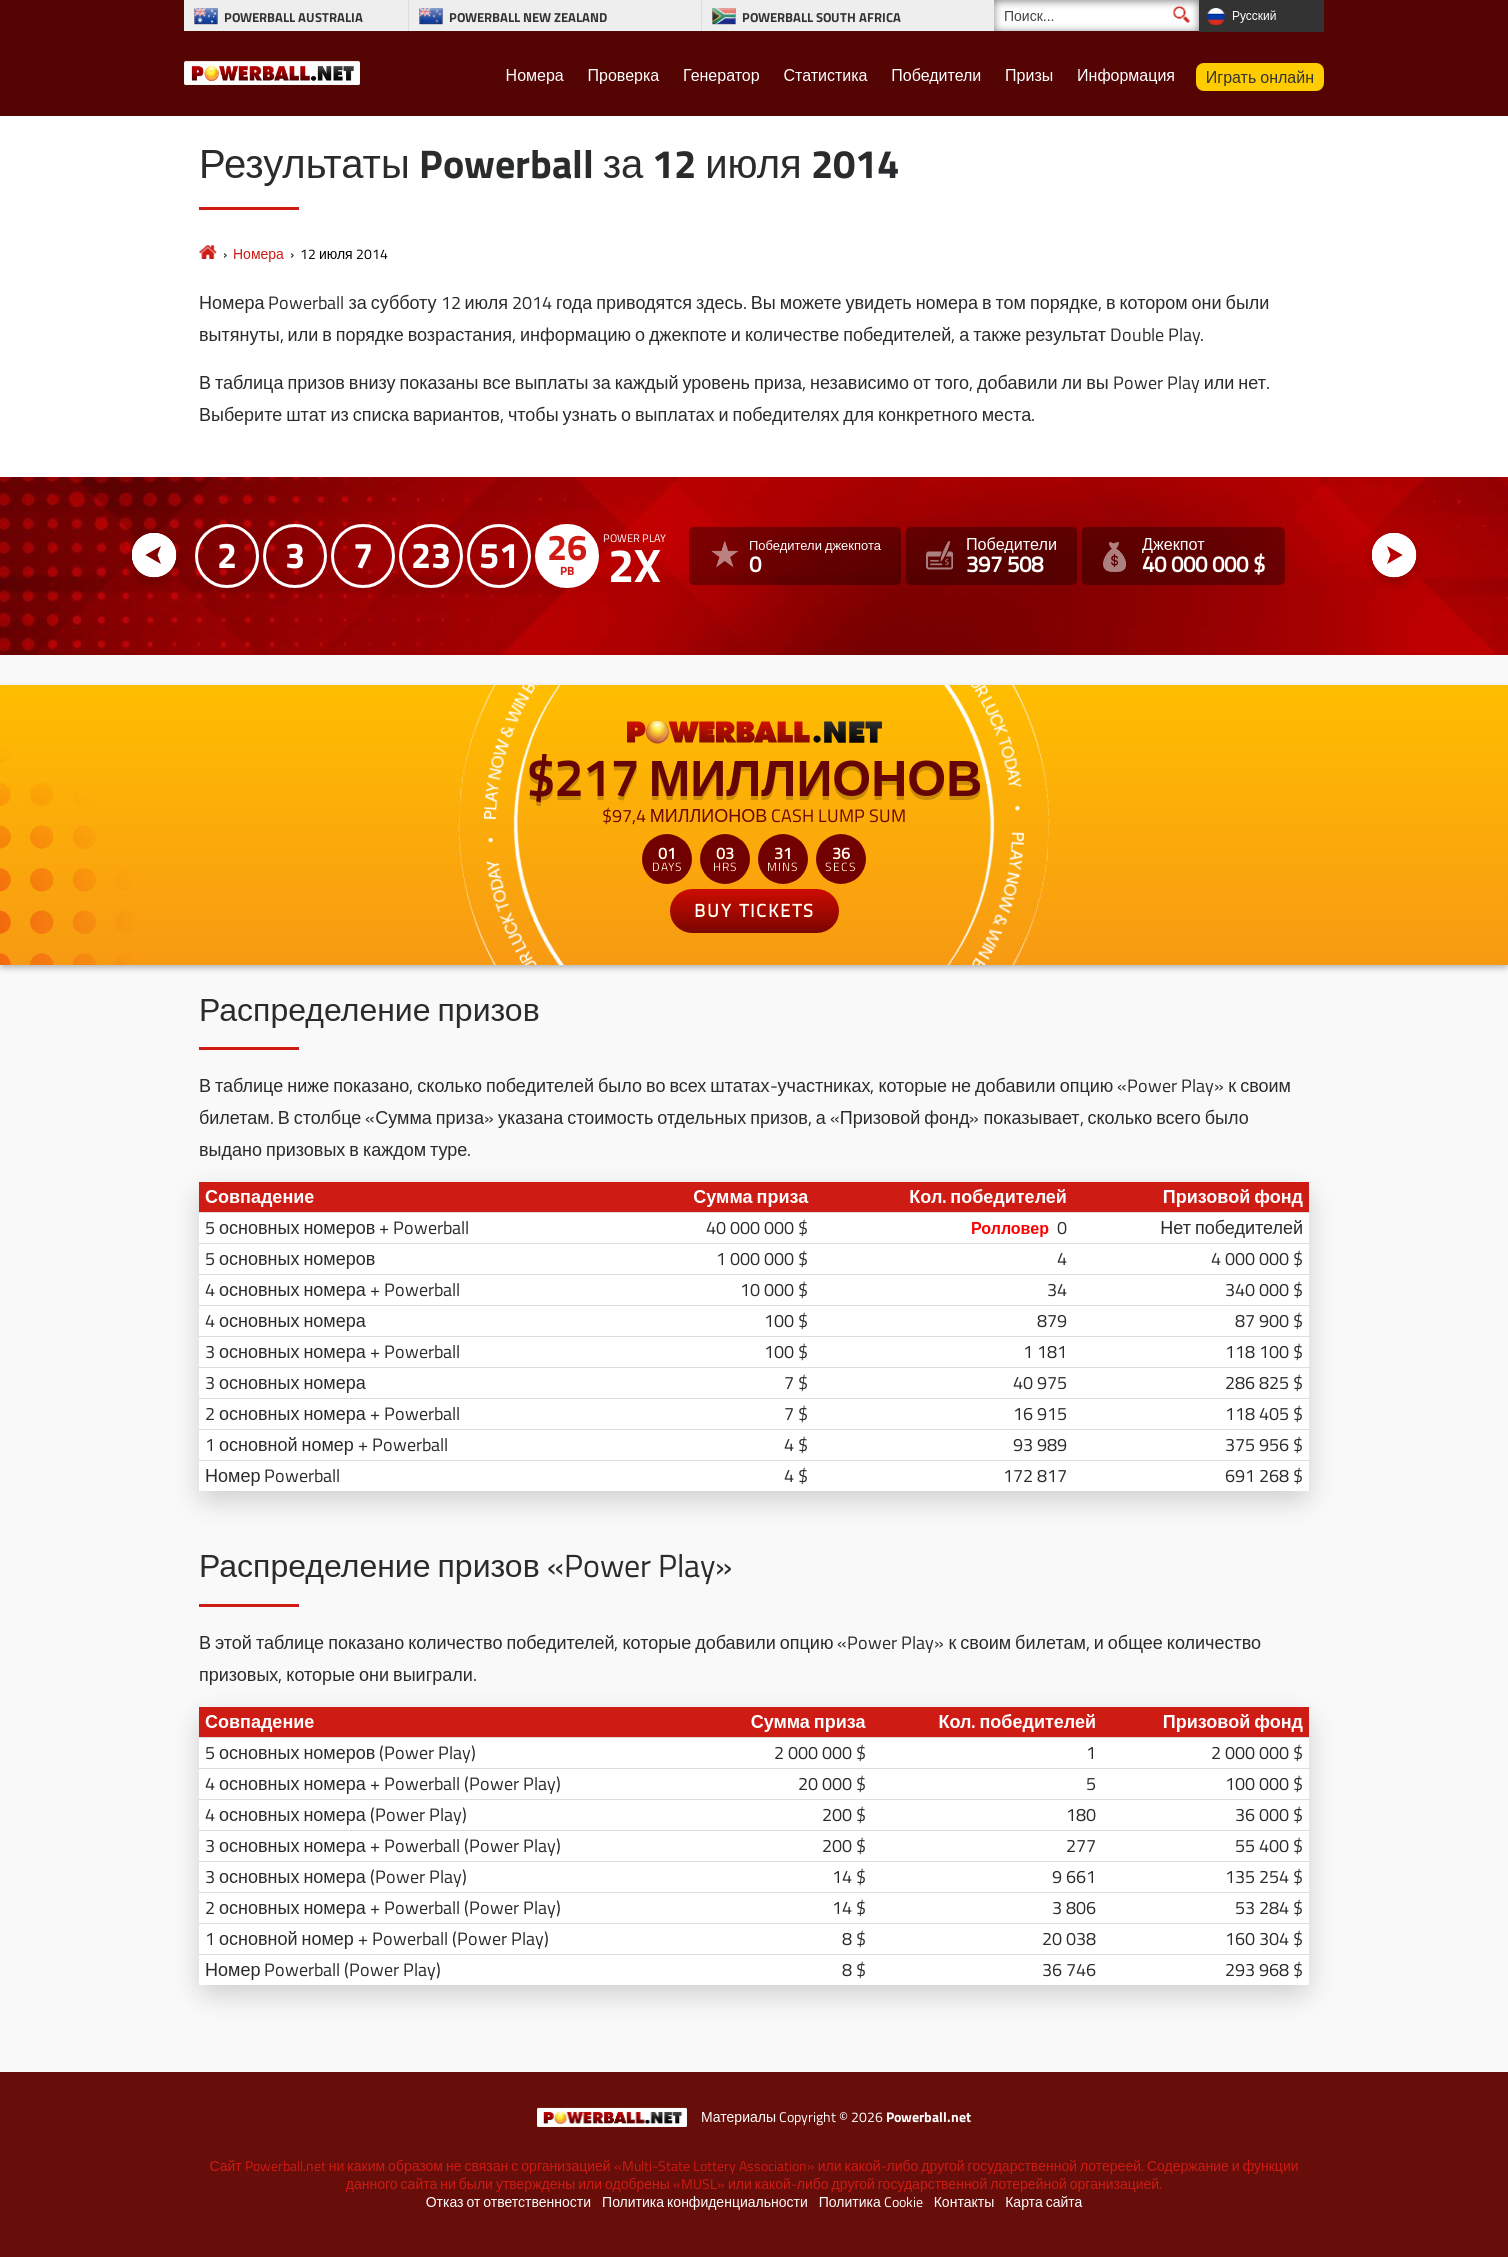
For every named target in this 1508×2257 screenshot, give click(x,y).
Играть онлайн (1260, 77)
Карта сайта (1043, 2202)
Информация (1126, 75)
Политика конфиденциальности (705, 2202)
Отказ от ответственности (508, 2202)
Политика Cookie (871, 2202)
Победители (936, 75)
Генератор (721, 75)
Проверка (624, 75)
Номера (535, 75)
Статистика (825, 75)
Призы (1029, 75)
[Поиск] (1096, 15)
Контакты (964, 2202)
